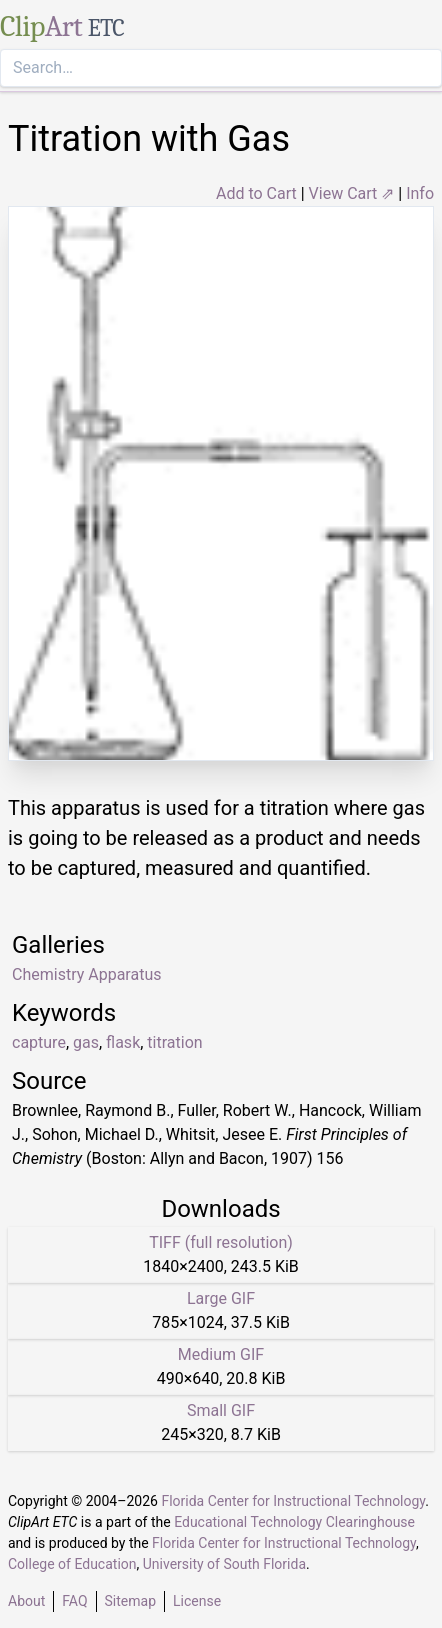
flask (123, 1042)
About (26, 1601)
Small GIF (221, 1410)
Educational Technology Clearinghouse (294, 1522)
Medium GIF (221, 1354)
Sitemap (130, 1601)
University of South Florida (224, 1564)
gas (86, 1042)
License (197, 1601)
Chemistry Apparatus (86, 974)
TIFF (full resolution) (221, 1242)
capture (39, 1042)
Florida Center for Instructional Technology (293, 1501)
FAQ (74, 1601)
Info (420, 193)
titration (174, 1042)
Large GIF (221, 1298)
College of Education (72, 1564)
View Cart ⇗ (352, 193)
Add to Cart (256, 193)
